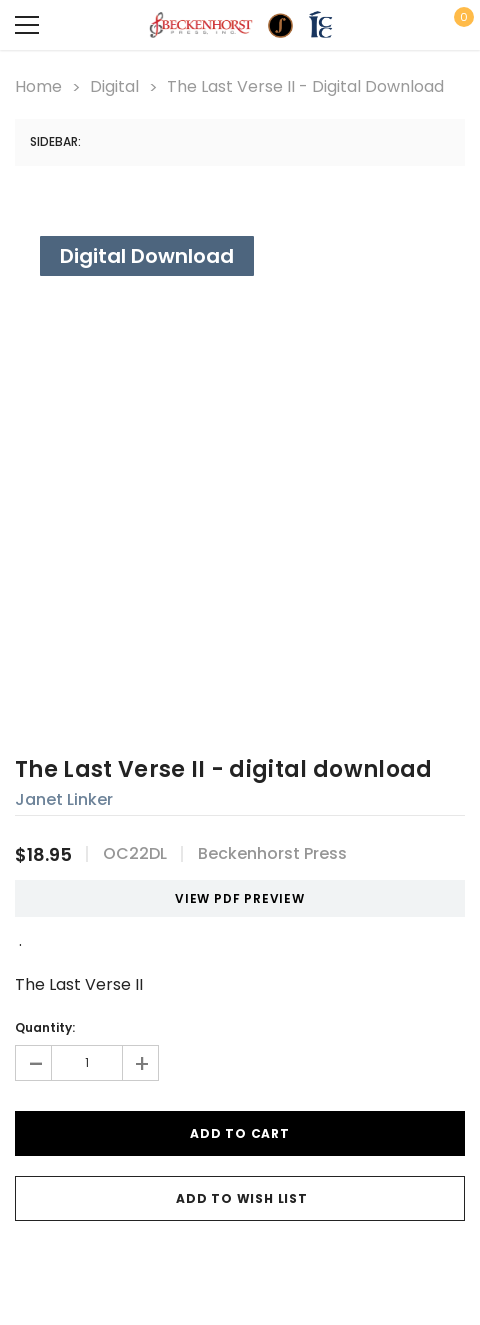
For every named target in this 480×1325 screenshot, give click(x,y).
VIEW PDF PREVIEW (232, 898)
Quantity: (45, 1027)
